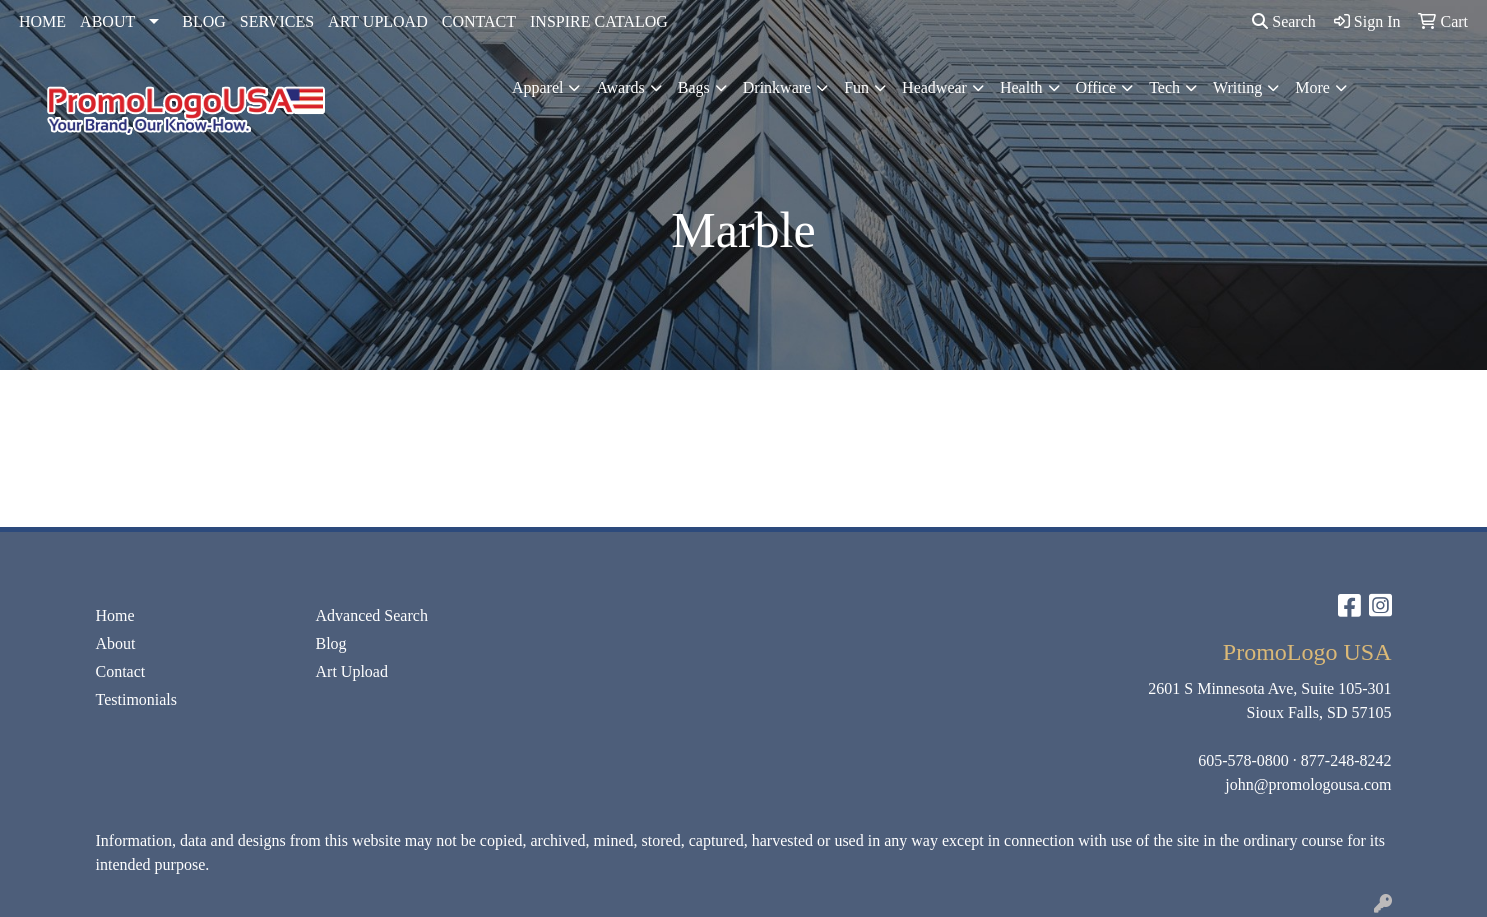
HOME (42, 21)
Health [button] (1021, 87)
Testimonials (137, 699)
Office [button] (1096, 87)
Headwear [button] (934, 87)
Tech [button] (1164, 87)
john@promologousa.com (1308, 784)
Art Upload (352, 671)
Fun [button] (856, 87)
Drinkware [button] (777, 87)
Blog (331, 643)
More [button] (1312, 87)
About (116, 643)
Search (1284, 21)
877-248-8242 (1346, 760)
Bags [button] (694, 87)
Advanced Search (372, 615)
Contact (121, 671)
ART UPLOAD (378, 21)
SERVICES (277, 21)
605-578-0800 (1243, 760)
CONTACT (479, 21)
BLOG (204, 21)
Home (115, 615)
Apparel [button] (538, 87)
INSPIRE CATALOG (599, 21)
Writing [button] (1237, 87)
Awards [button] (620, 87)
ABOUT (107, 21)
